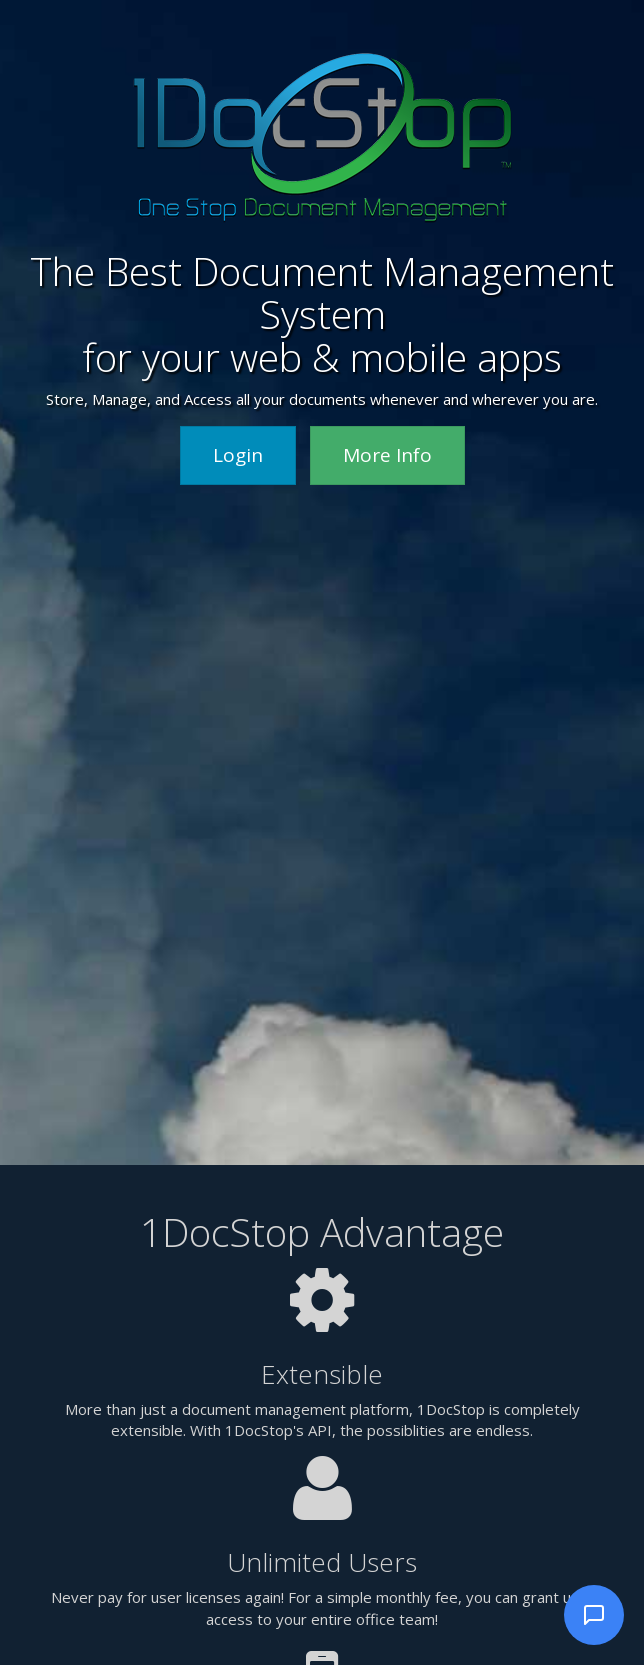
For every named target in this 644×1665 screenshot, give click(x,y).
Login (238, 455)
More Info (387, 455)
